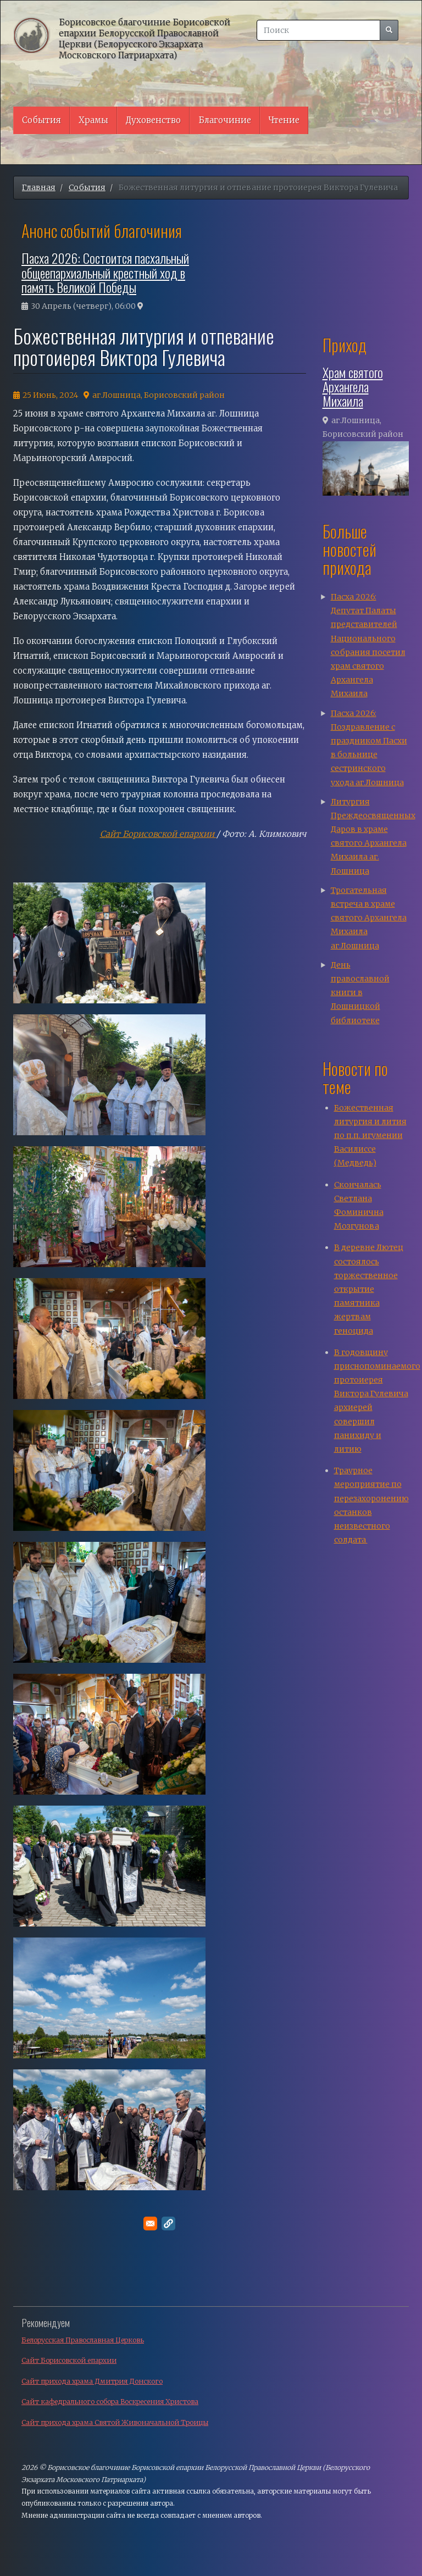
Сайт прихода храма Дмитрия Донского (92, 2381)
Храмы (93, 120)
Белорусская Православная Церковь (82, 2340)
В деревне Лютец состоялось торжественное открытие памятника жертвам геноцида (368, 1288)
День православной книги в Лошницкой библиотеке (360, 992)
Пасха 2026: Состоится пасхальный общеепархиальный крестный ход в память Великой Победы (105, 272)
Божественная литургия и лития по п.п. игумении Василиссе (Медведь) (370, 1135)
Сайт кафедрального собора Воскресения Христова (109, 2401)
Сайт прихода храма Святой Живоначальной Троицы (114, 2422)
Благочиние (224, 120)
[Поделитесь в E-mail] (150, 2223)
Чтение (284, 120)
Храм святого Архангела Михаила (353, 386)
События (41, 120)
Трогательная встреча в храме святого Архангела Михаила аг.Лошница (369, 918)
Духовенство (153, 120)
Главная (38, 187)
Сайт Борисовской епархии (158, 834)
